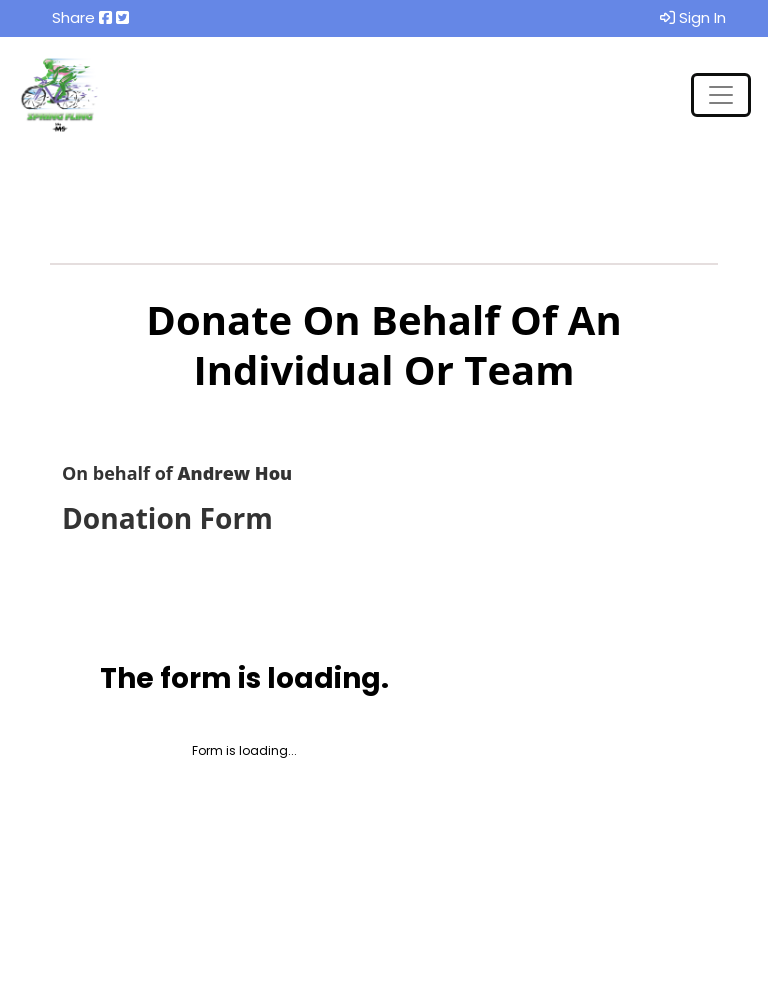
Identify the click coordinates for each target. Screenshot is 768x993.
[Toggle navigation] (721, 95)
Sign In (693, 17)
